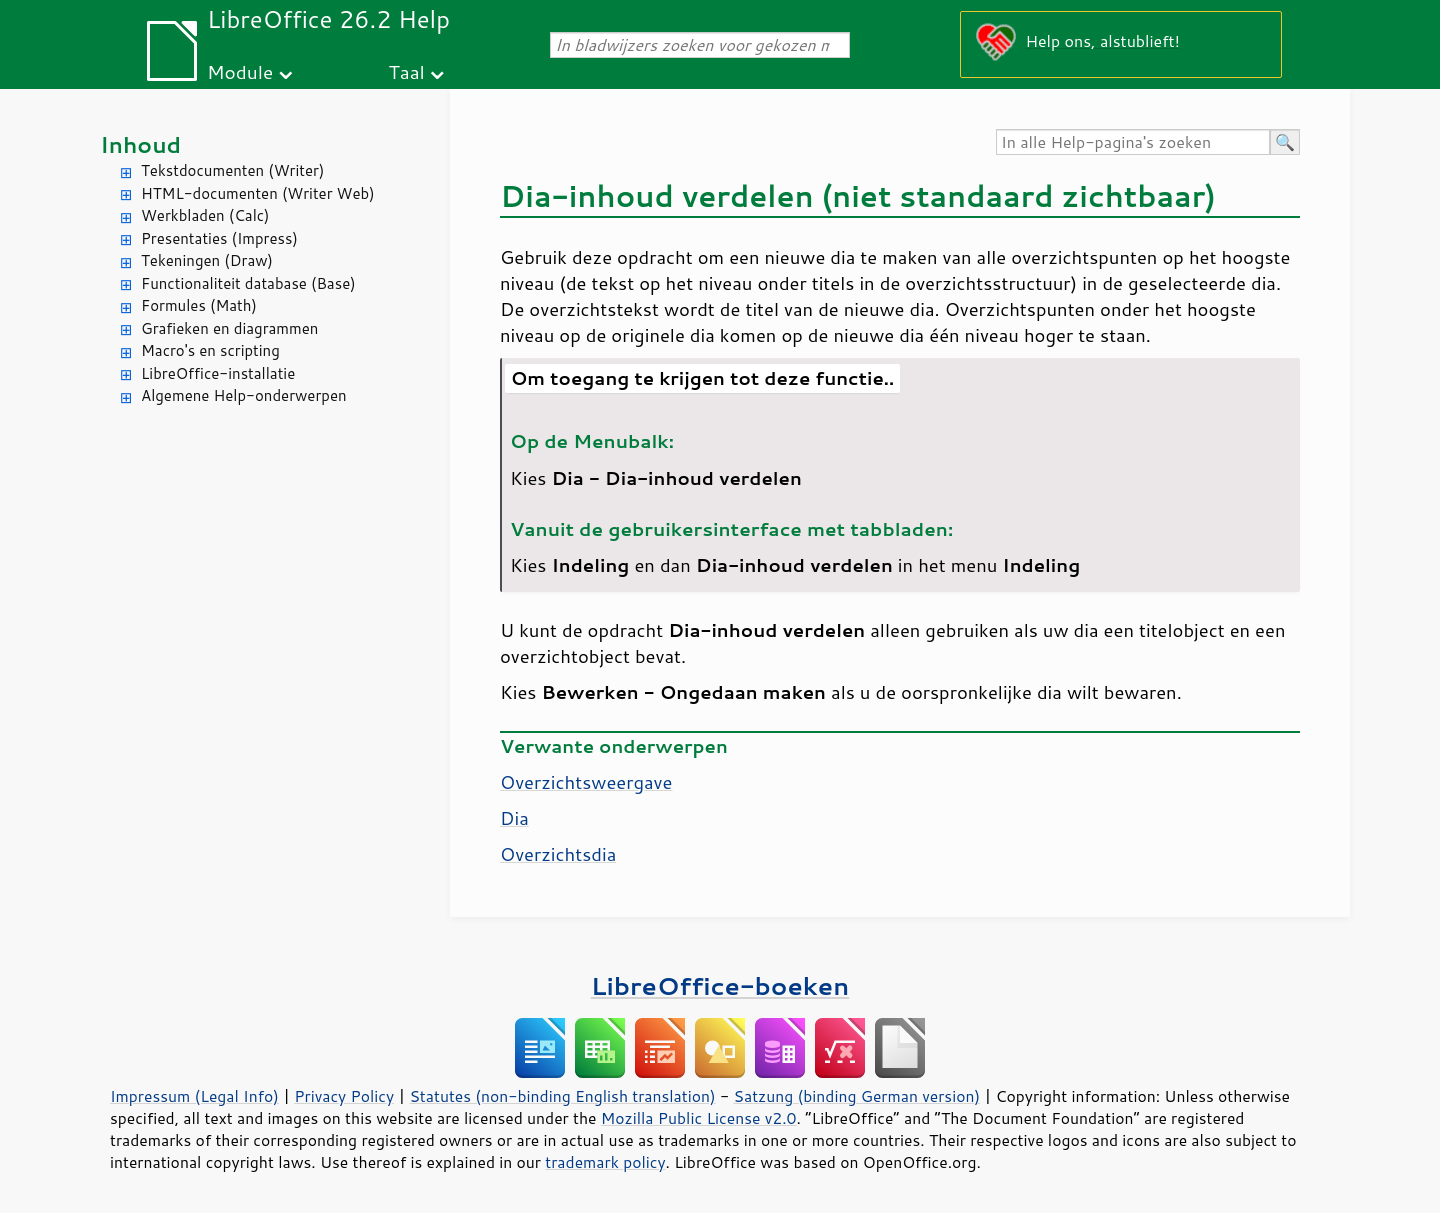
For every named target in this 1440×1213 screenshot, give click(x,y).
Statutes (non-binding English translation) (562, 1096)
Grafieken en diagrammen (229, 328)
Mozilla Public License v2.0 (699, 1118)
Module (240, 71)
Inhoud (140, 144)
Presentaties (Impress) (219, 238)
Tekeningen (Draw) (207, 260)
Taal (407, 71)
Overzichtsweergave (586, 782)
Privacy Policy (344, 1096)
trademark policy (605, 1162)
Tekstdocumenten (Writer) (232, 170)
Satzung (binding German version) (857, 1096)
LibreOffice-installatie (218, 373)
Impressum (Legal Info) (194, 1096)
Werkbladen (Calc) (205, 215)
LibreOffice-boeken (720, 985)
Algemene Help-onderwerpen (244, 395)
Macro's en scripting (210, 350)
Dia (514, 818)
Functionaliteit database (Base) (248, 283)
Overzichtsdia (558, 854)
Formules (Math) (199, 305)
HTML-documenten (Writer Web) (258, 193)
